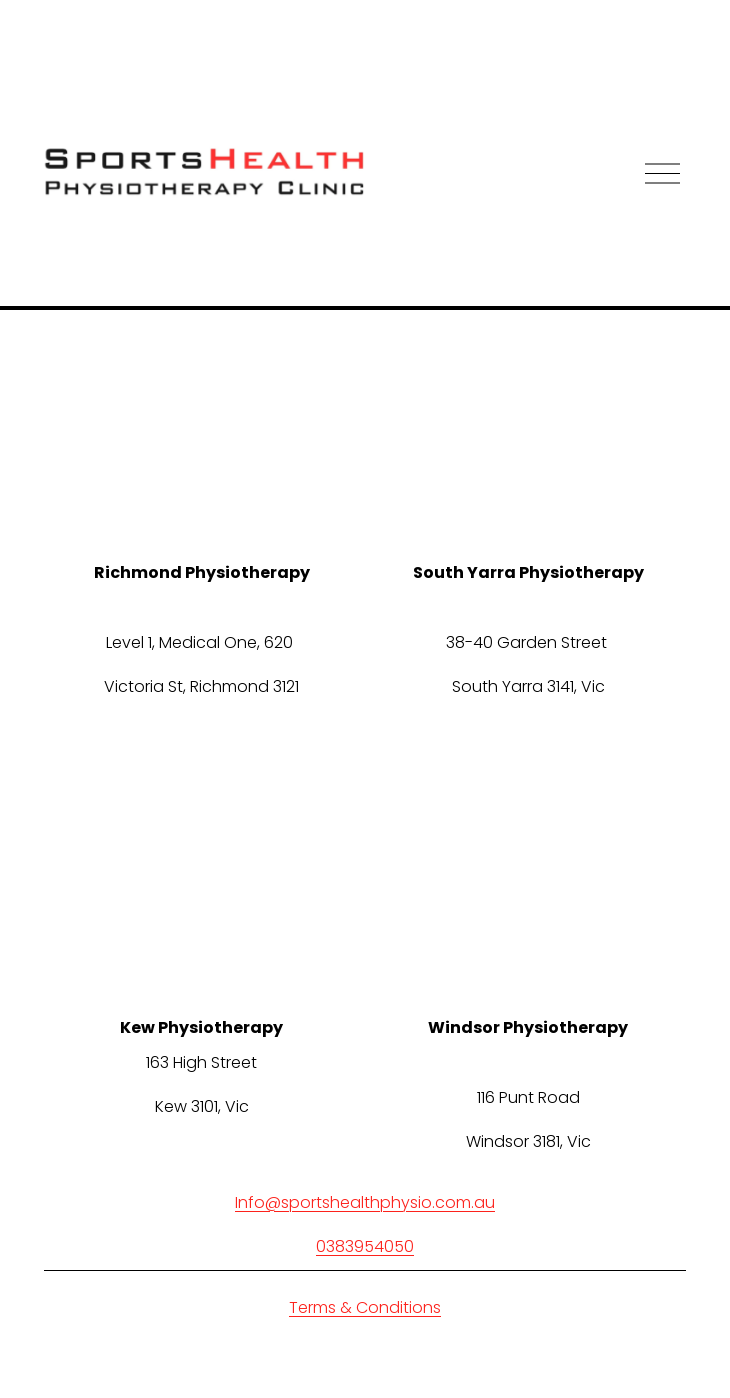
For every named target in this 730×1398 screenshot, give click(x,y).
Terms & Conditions (365, 1307)
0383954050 (365, 1246)
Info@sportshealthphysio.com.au (365, 1202)
